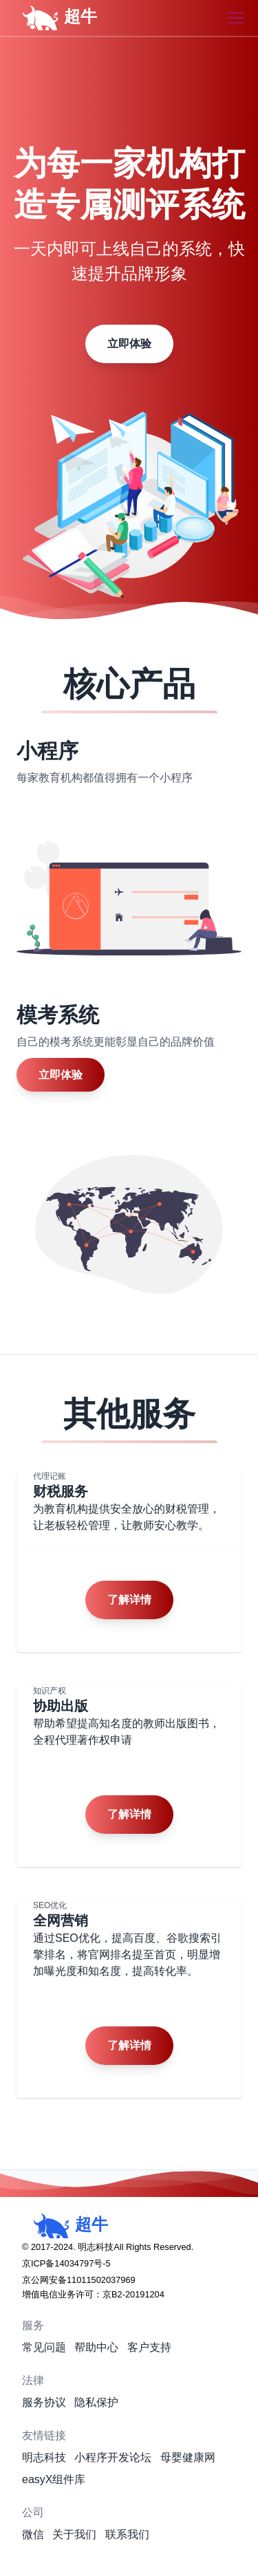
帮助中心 (96, 2347)
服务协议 (44, 2402)
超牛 (54, 18)
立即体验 (129, 343)
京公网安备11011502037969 (79, 2280)
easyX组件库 (53, 2479)
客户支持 (149, 2347)
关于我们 (74, 2534)
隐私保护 (96, 2402)
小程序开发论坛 (112, 2457)
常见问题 (44, 2347)
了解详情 (129, 1599)
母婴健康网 (187, 2457)
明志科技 (44, 2457)
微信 (33, 2534)
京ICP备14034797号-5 (66, 2263)
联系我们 (127, 2534)
